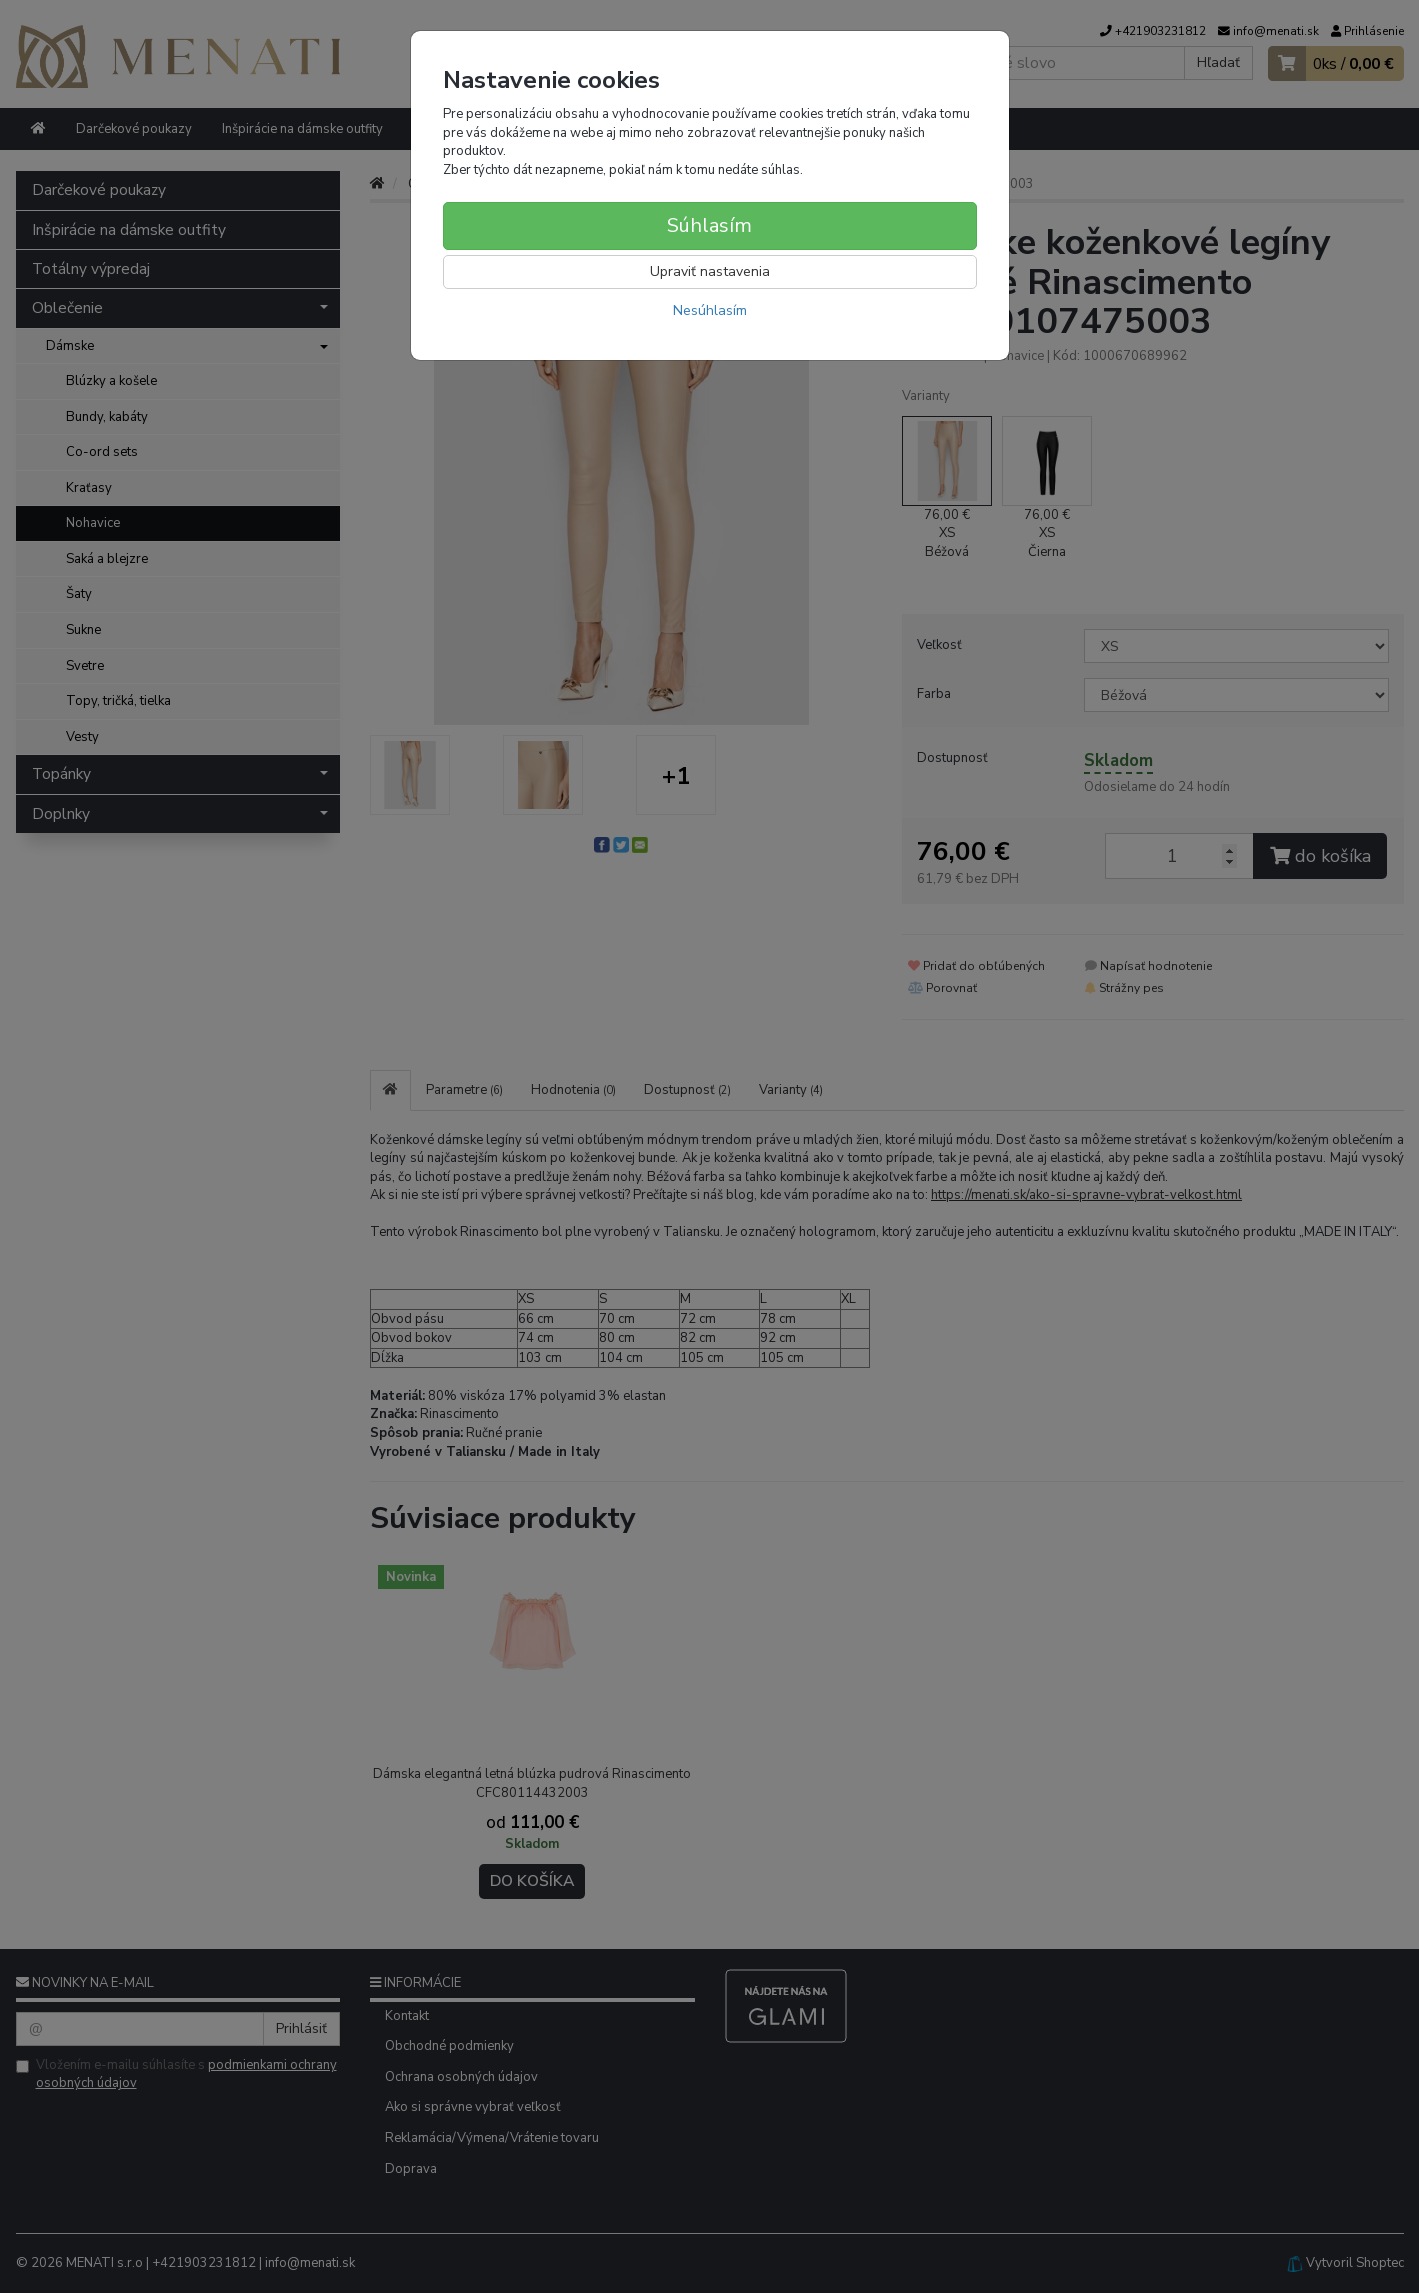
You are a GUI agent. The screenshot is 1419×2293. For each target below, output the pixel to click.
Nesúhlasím (710, 310)
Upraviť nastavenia (710, 271)
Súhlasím (709, 225)
